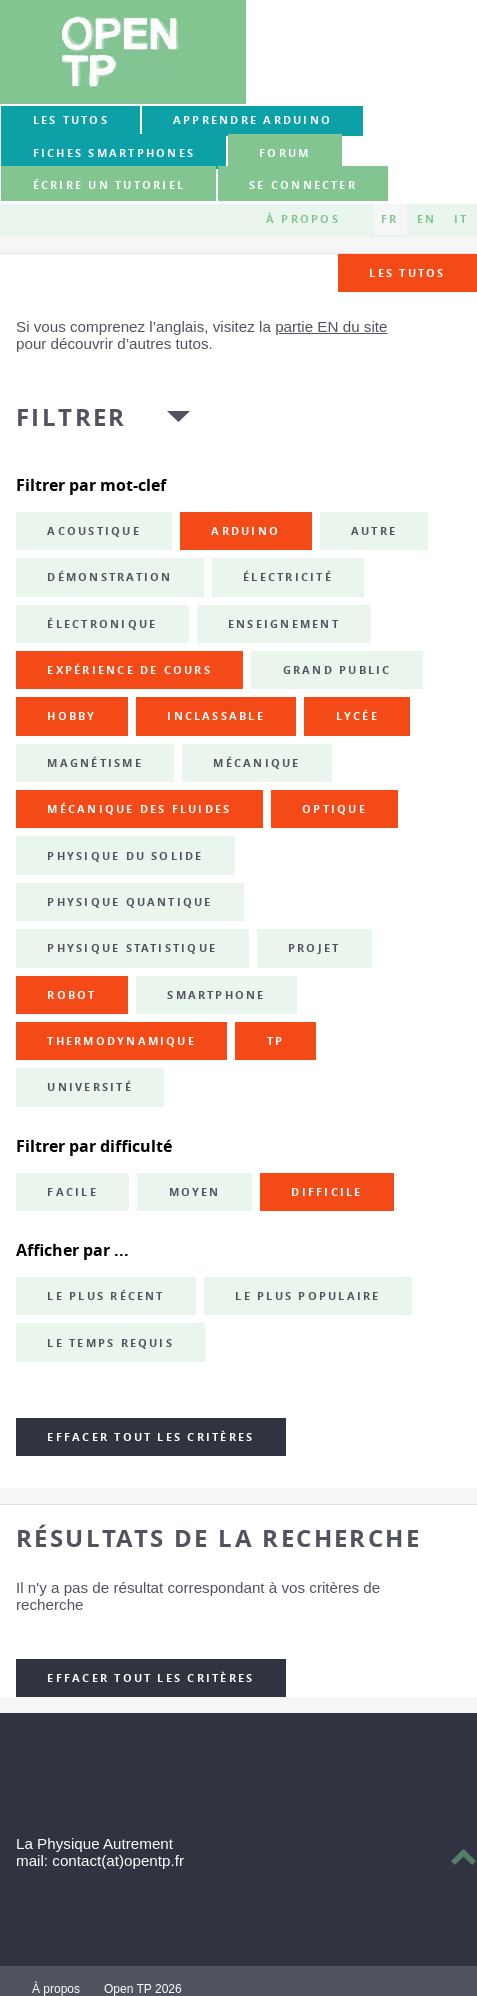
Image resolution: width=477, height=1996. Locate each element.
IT (461, 219)
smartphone (216, 995)
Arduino (245, 531)
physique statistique (132, 948)
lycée (357, 716)
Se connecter (303, 185)
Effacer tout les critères (150, 1437)
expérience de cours (129, 670)
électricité (288, 577)
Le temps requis (110, 1343)
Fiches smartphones (114, 153)
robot (71, 995)
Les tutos (71, 120)
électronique (102, 624)
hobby (71, 716)
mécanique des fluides (139, 809)
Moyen (195, 1192)
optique (334, 809)
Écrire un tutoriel (109, 185)
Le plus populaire (307, 1296)
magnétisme (94, 763)
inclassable (216, 716)
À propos (303, 219)
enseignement (284, 624)
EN (426, 219)
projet (314, 948)
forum (284, 153)
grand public (337, 670)
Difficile (326, 1192)
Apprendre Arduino (252, 120)
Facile (72, 1192)
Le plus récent (105, 1296)
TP (275, 1041)
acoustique (93, 531)
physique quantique (129, 902)
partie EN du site (331, 326)
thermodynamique (121, 1041)
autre (374, 531)
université (89, 1087)
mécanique (256, 763)
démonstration (109, 577)
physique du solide (125, 856)
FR (389, 219)
